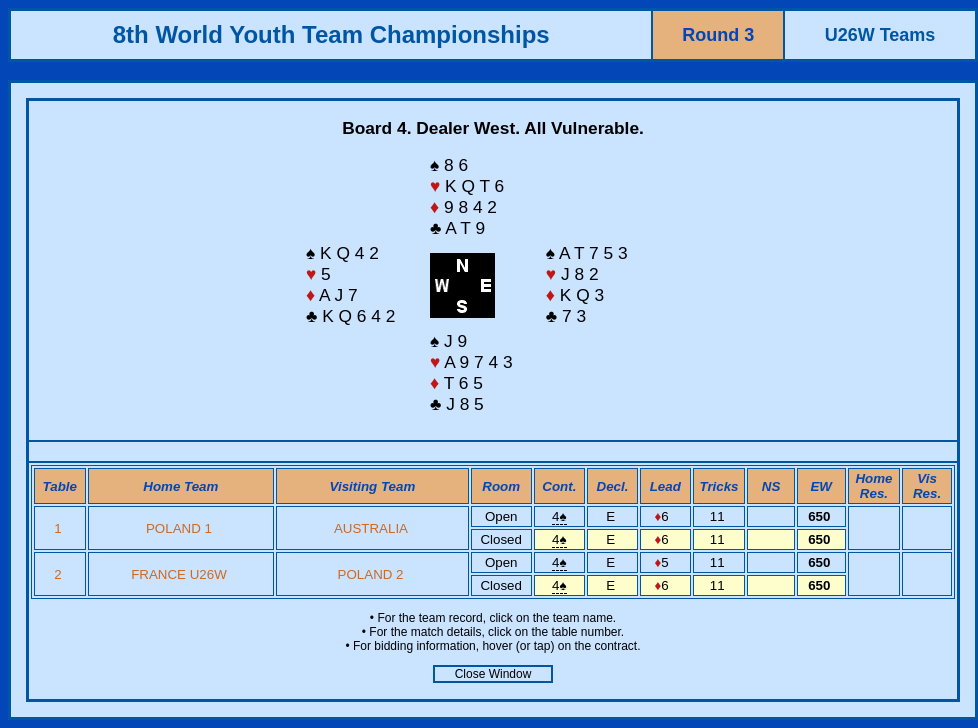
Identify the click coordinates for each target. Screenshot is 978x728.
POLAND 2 (371, 574)
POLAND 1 (179, 528)
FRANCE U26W (179, 574)
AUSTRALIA (370, 528)
